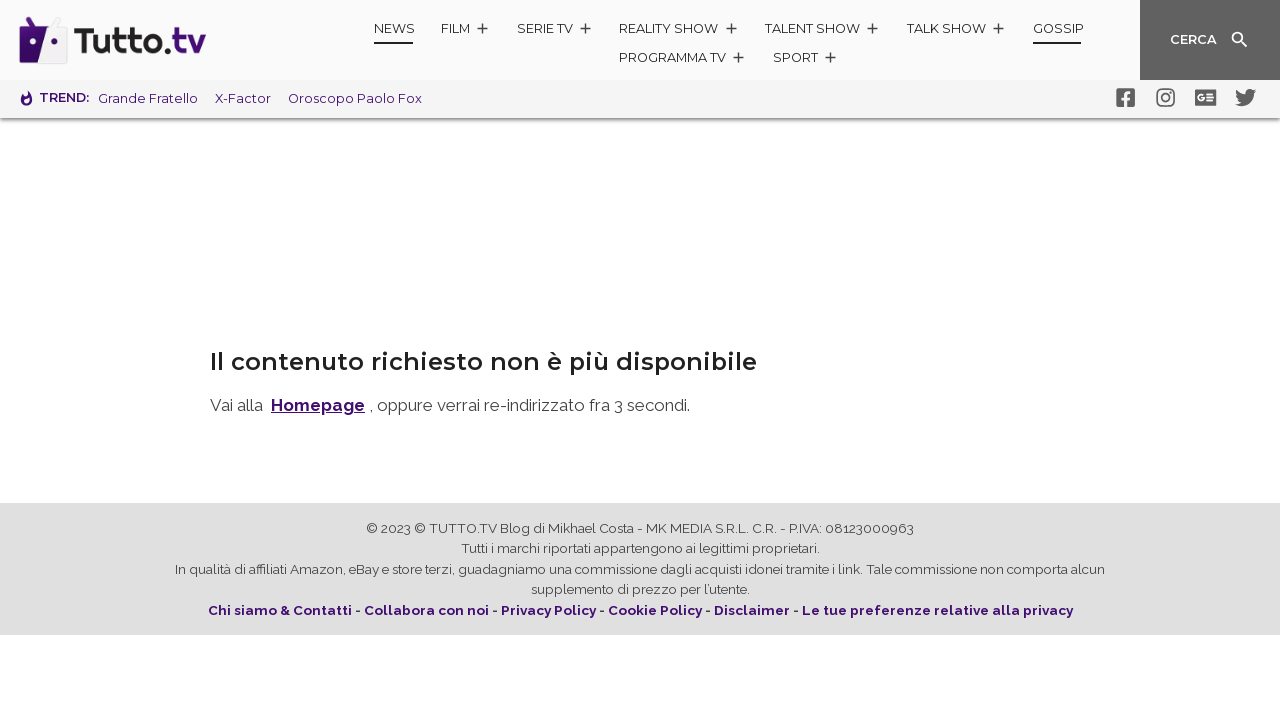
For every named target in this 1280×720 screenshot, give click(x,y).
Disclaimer (752, 610)
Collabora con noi (426, 610)
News (394, 28)
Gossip (1058, 28)
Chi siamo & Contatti (280, 610)
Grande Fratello (148, 98)
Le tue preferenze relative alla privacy (937, 610)
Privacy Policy (548, 610)
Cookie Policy (655, 610)
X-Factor (243, 98)
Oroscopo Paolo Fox (355, 98)
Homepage (318, 405)
